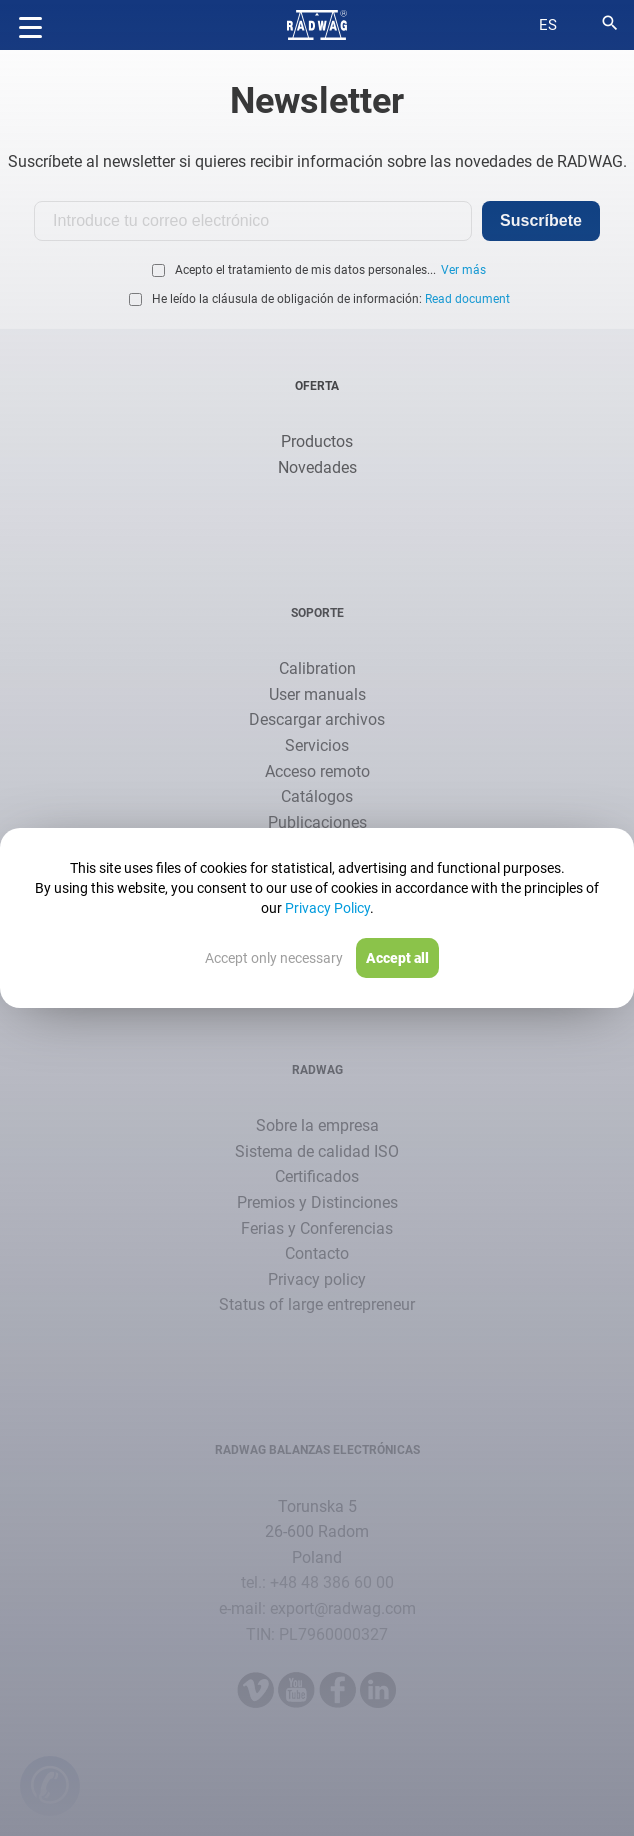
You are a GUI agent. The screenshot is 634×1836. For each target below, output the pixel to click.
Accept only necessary (274, 958)
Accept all (397, 958)
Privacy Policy (327, 908)
